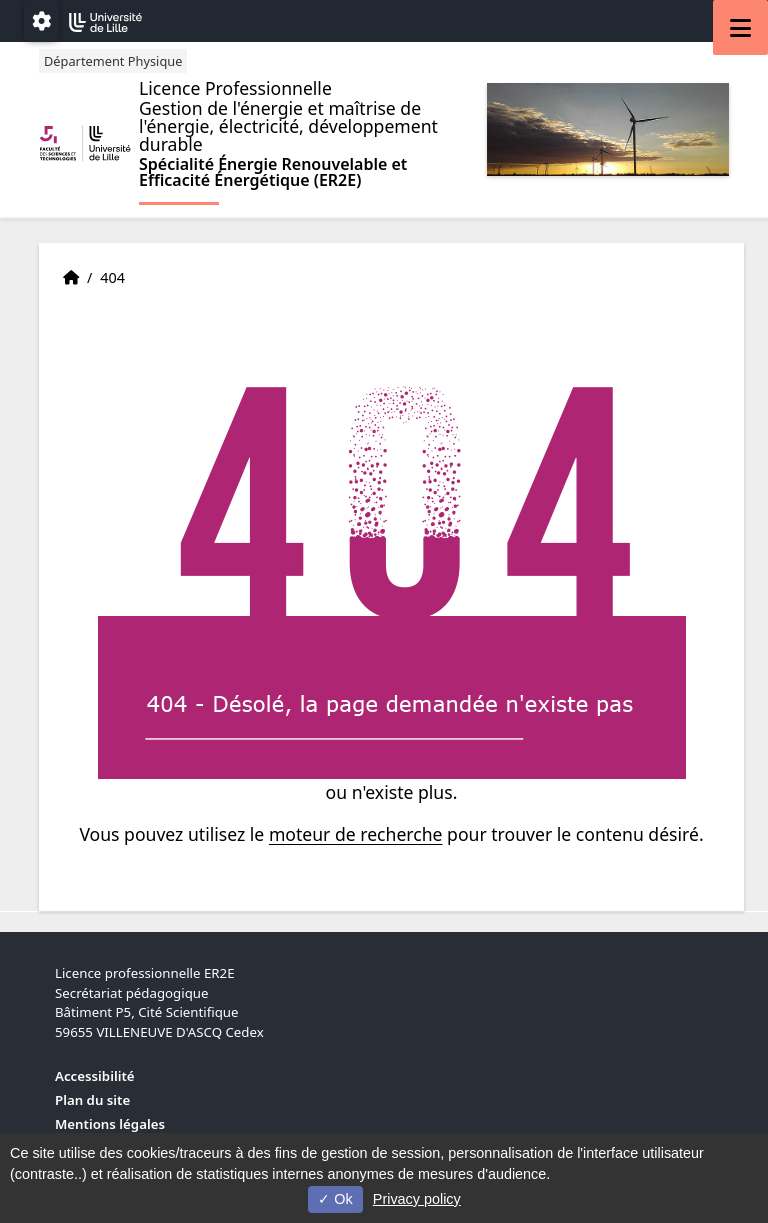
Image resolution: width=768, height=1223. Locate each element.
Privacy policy (417, 1199)
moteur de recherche (356, 834)
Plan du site (92, 1100)
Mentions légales (110, 1124)
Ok (335, 1199)
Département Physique (113, 61)
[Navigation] (740, 27)
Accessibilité (95, 1076)
